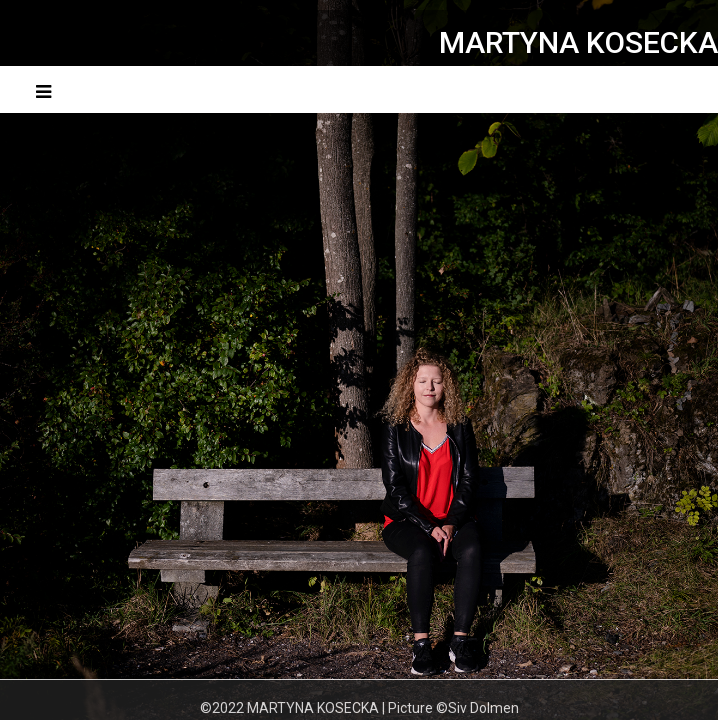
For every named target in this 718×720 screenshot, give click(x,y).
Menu (662, 89)
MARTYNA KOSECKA (578, 42)
